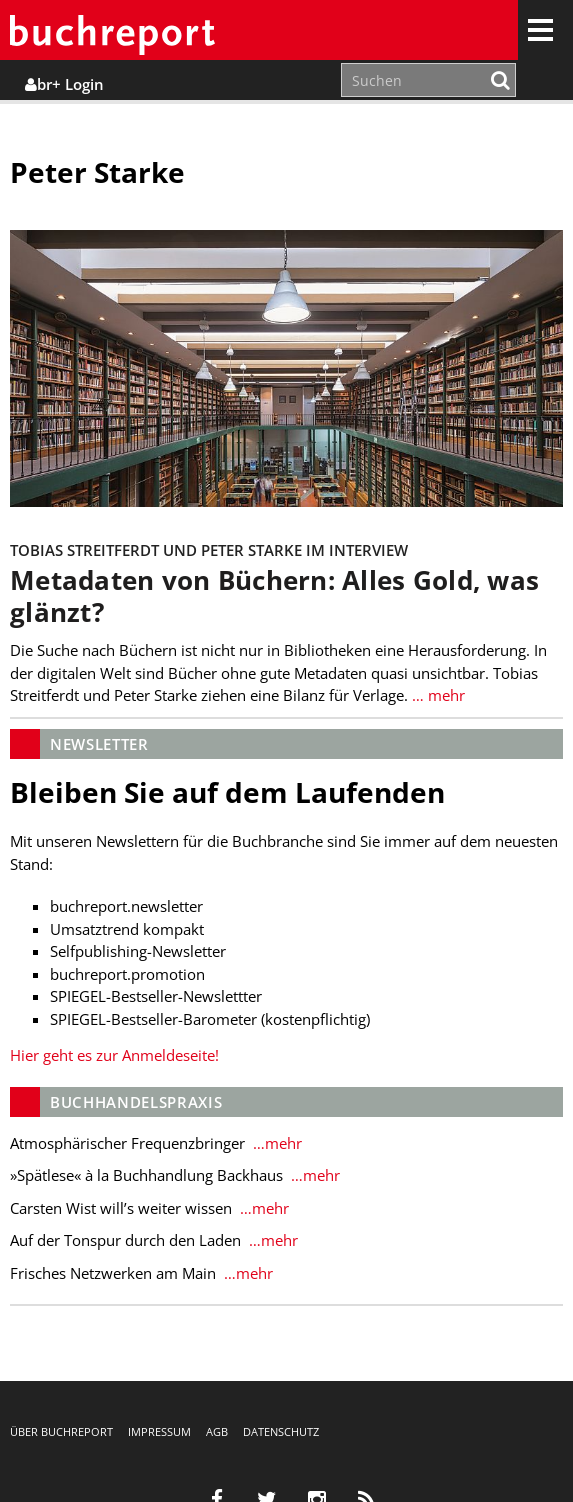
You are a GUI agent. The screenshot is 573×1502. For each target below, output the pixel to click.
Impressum (159, 1431)
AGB (217, 1431)
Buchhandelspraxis (136, 1102)
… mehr (436, 695)
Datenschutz (281, 1431)
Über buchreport (61, 1431)
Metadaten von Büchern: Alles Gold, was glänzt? (274, 596)
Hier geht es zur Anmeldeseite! (114, 1055)
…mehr (275, 1143)
